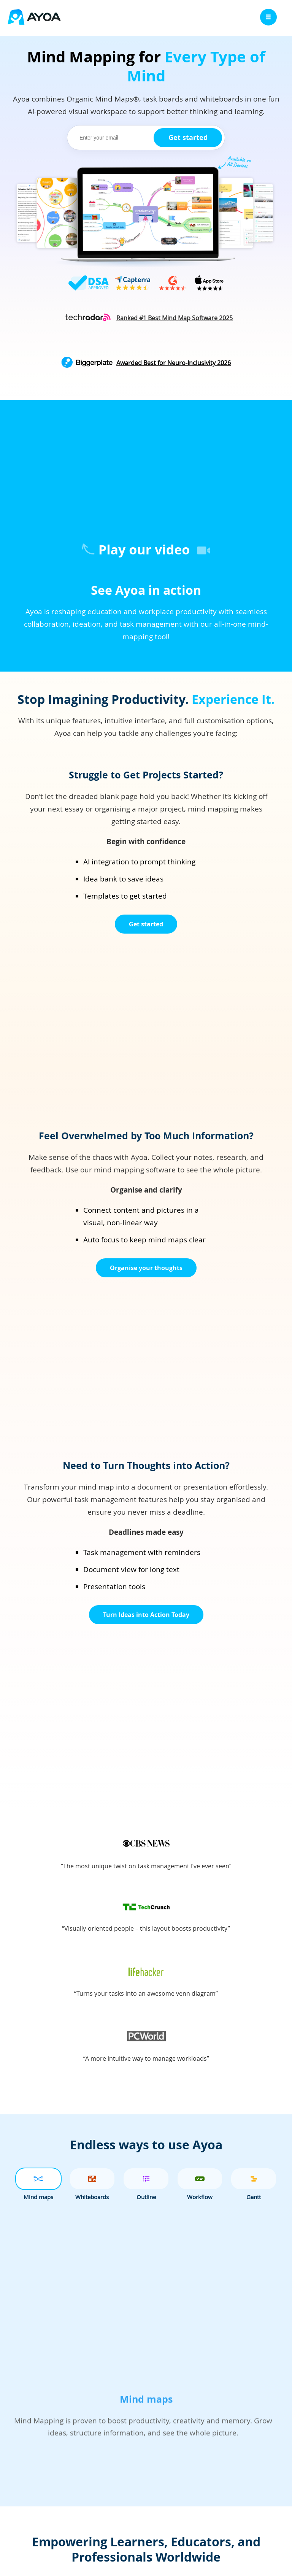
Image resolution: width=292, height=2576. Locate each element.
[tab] (38, 2179)
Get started (188, 137)
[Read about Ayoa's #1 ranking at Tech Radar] (174, 318)
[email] (112, 137)
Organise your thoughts (146, 1268)
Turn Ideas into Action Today (146, 1614)
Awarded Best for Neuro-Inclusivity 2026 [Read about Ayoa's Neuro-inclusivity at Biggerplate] (173, 363)
